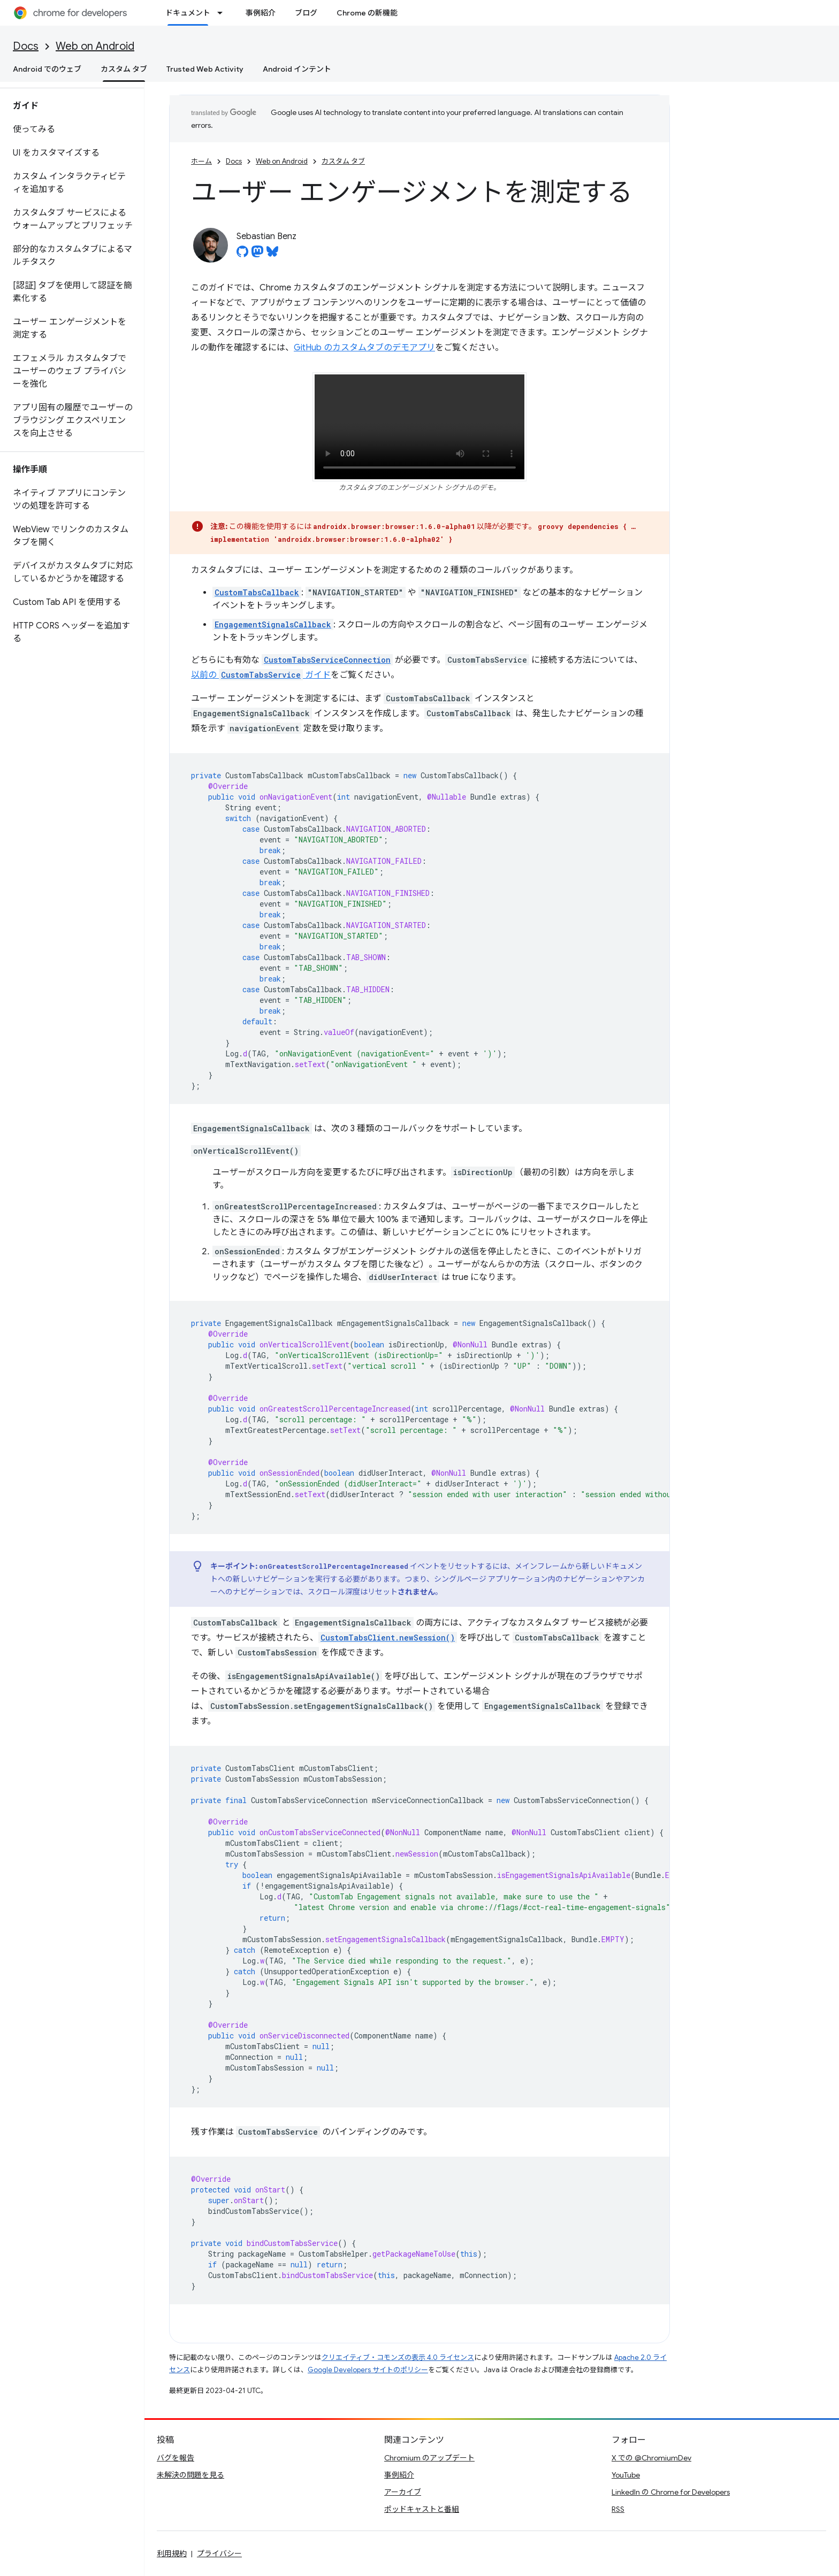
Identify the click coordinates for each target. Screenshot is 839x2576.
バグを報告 (175, 2458)
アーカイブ (402, 2492)
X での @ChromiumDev (651, 2458)
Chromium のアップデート (429, 2458)
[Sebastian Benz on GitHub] (242, 255)
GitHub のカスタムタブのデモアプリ (364, 347)
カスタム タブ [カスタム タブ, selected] (124, 69)
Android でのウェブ (47, 69)
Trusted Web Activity (204, 69)
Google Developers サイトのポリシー (368, 2369)
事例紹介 (261, 13)
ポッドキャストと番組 (421, 2509)
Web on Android (95, 46)
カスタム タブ (343, 161)
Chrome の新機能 (367, 13)
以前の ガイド (261, 675)
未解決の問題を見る (190, 2475)
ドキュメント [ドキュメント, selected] (187, 13)
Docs (26, 46)
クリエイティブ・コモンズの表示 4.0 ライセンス (398, 2357)
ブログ (306, 13)
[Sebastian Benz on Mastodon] (257, 255)
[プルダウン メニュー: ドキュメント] (223, 12)
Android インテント (297, 69)
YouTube (626, 2475)
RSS (618, 2509)
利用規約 (172, 2553)
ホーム (201, 161)
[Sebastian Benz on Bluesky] (272, 255)
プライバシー (219, 2553)
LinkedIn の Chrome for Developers (671, 2492)
